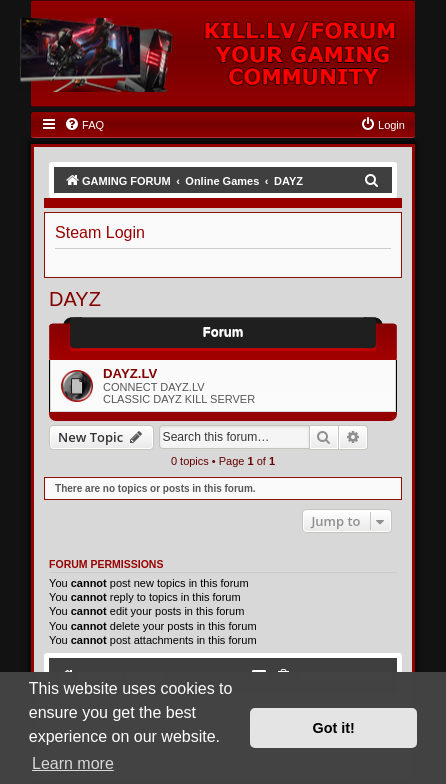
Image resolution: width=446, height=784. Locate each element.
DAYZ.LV (130, 373)
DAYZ (75, 299)
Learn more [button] (73, 763)
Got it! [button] (334, 728)
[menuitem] (84, 125)
